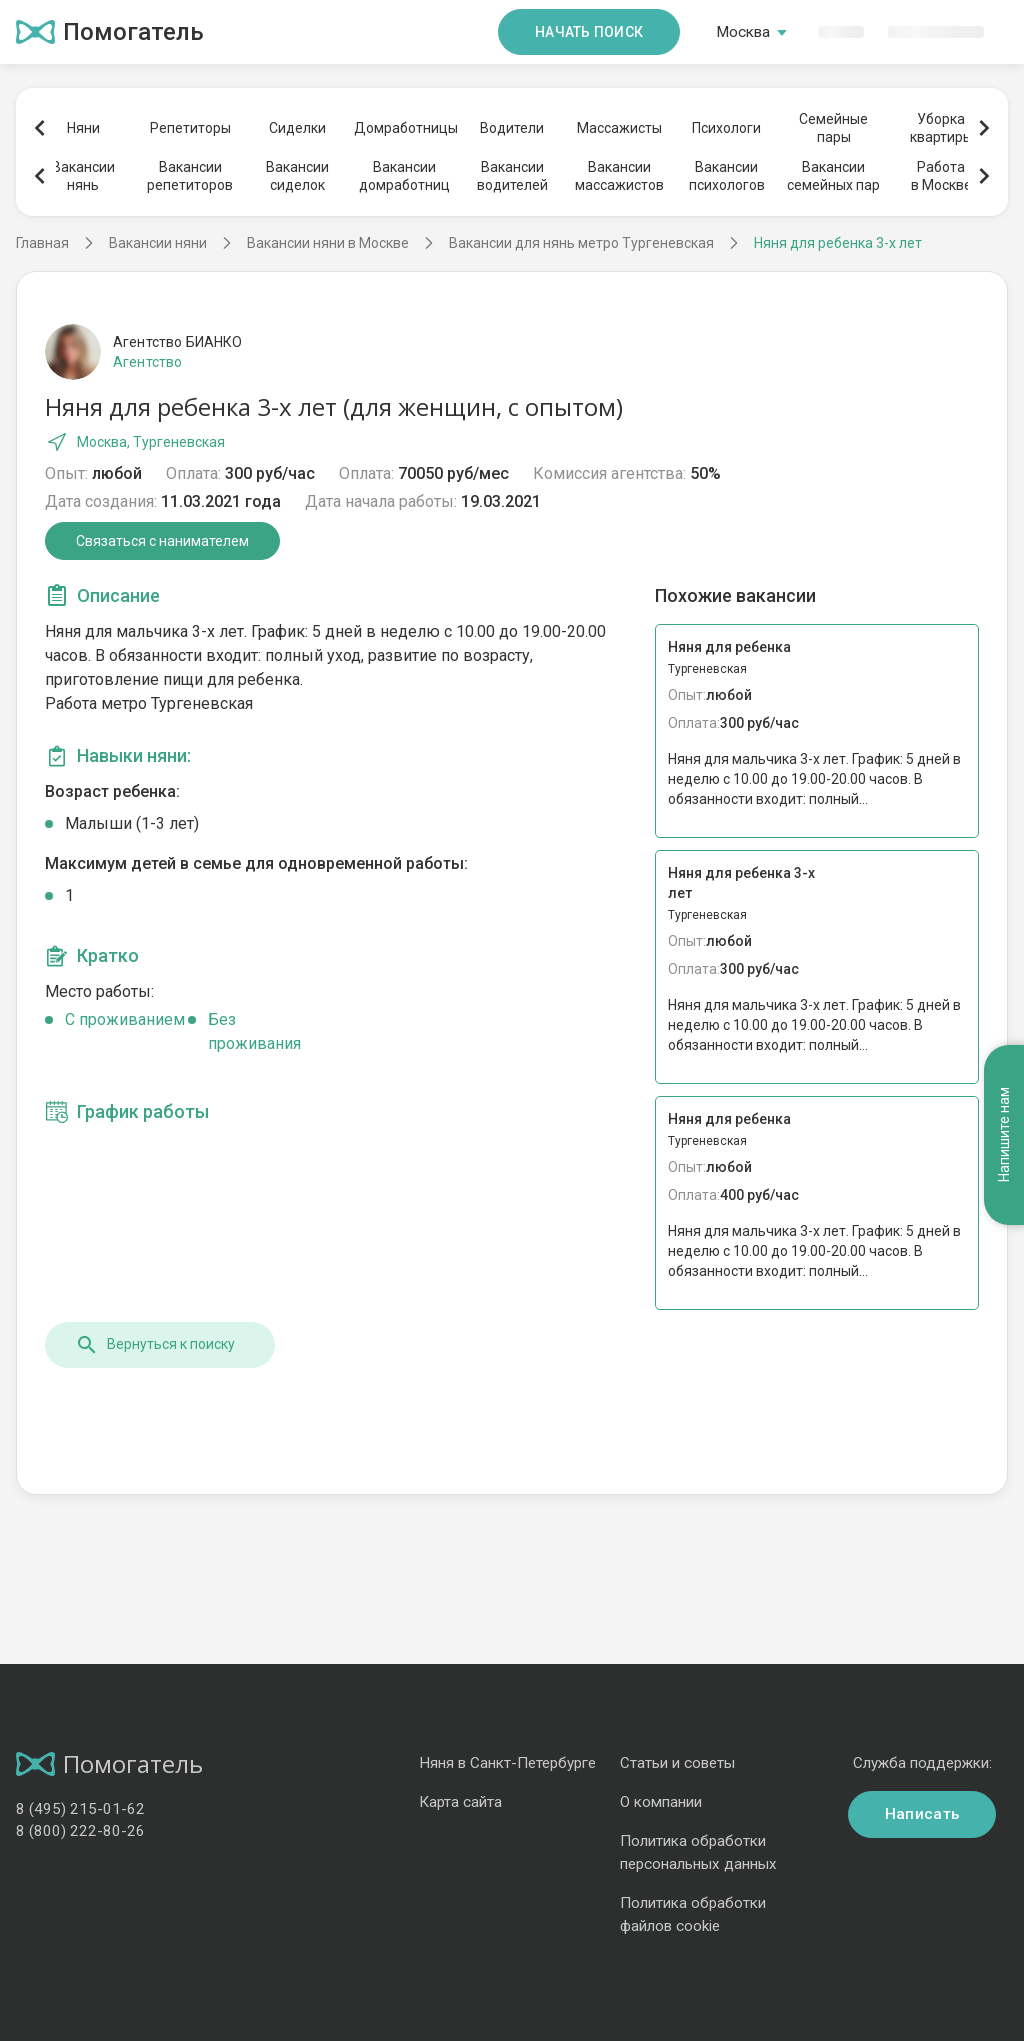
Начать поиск (589, 32)
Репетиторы (190, 128)
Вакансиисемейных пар (833, 176)
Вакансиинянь (83, 176)
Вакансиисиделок (297, 176)
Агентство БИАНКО (177, 342)
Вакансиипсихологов (727, 176)
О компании (661, 1802)
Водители (512, 128)
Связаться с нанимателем (162, 541)
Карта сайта (460, 1802)
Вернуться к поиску (155, 1345)
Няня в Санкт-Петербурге (507, 1763)
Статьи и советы (677, 1763)
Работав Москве (941, 176)
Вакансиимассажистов (619, 176)
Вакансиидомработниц (404, 176)
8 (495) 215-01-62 (80, 1809)
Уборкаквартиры (941, 128)
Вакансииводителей (512, 176)
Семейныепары (833, 128)
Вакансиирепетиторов (190, 176)
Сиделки (297, 128)
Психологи (726, 128)
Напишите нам (1004, 1134)
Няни (83, 128)
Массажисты (619, 128)
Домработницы (405, 128)
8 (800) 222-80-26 (80, 1831)
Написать (922, 1814)
